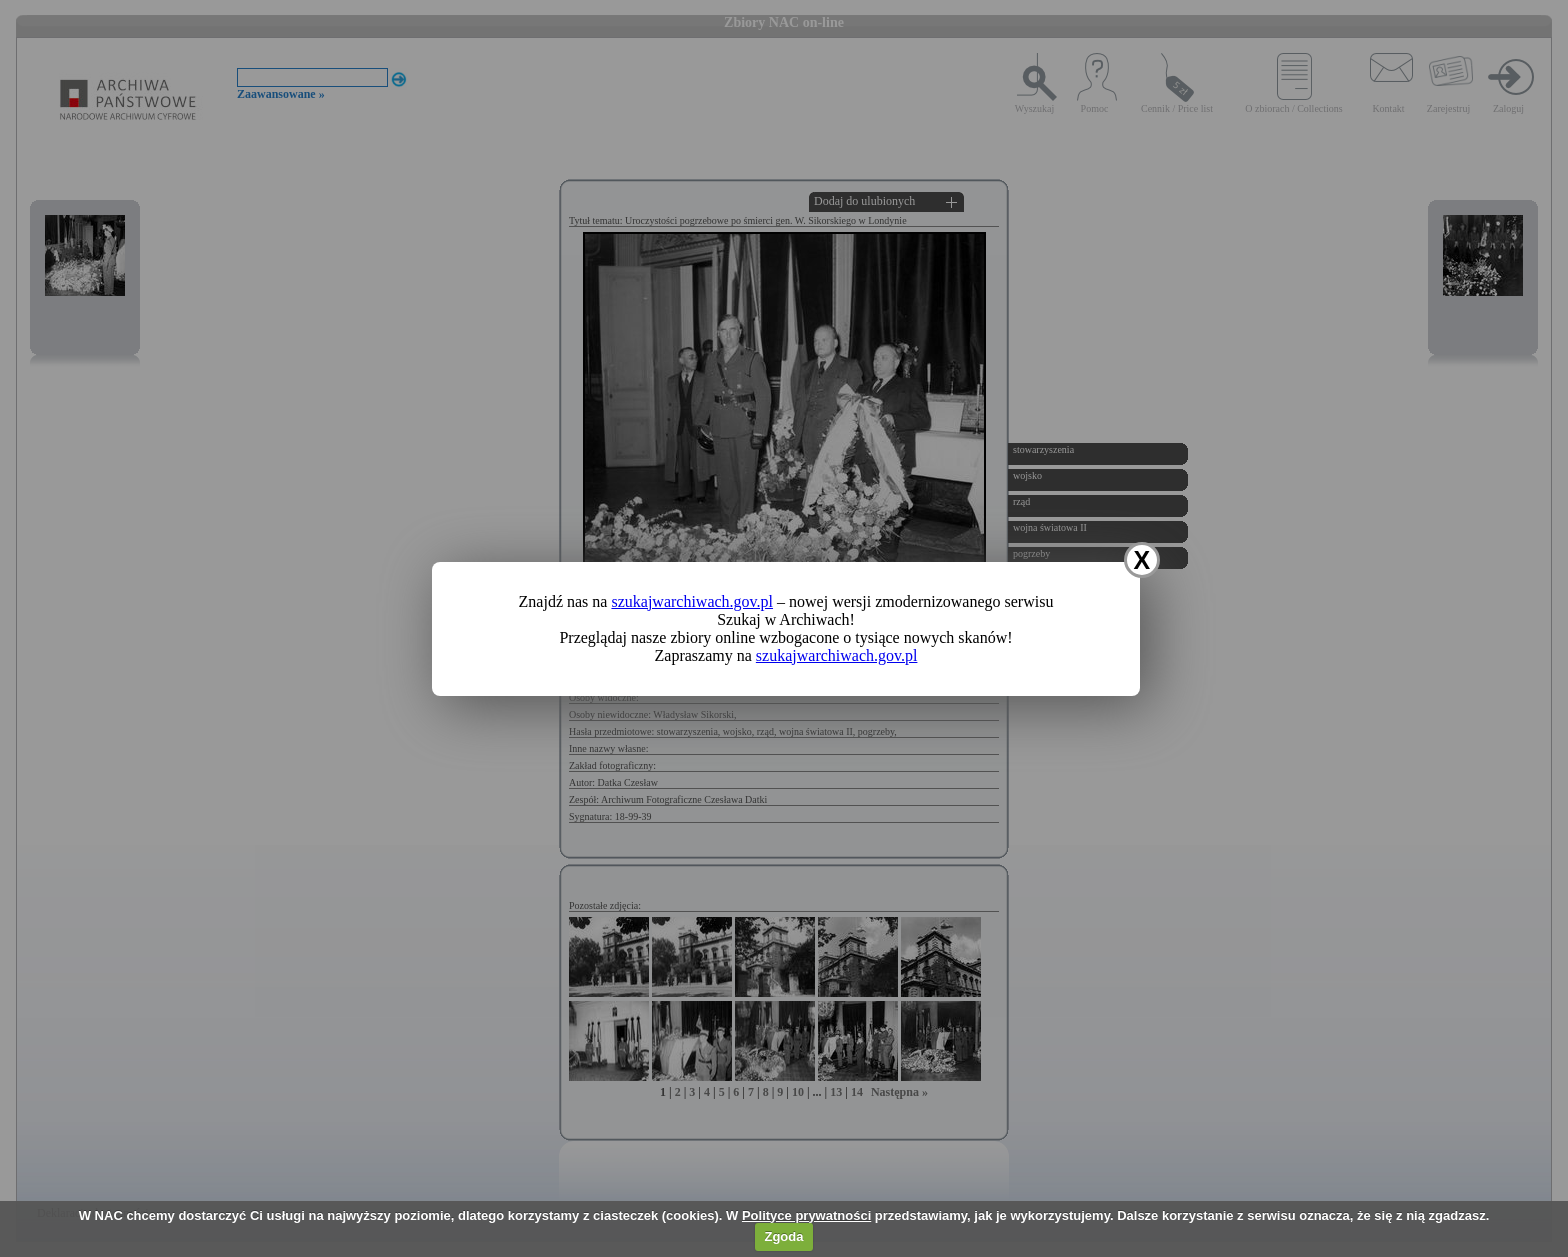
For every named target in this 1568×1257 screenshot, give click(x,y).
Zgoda (783, 1236)
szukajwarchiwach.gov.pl (692, 601)
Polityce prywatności (806, 1215)
